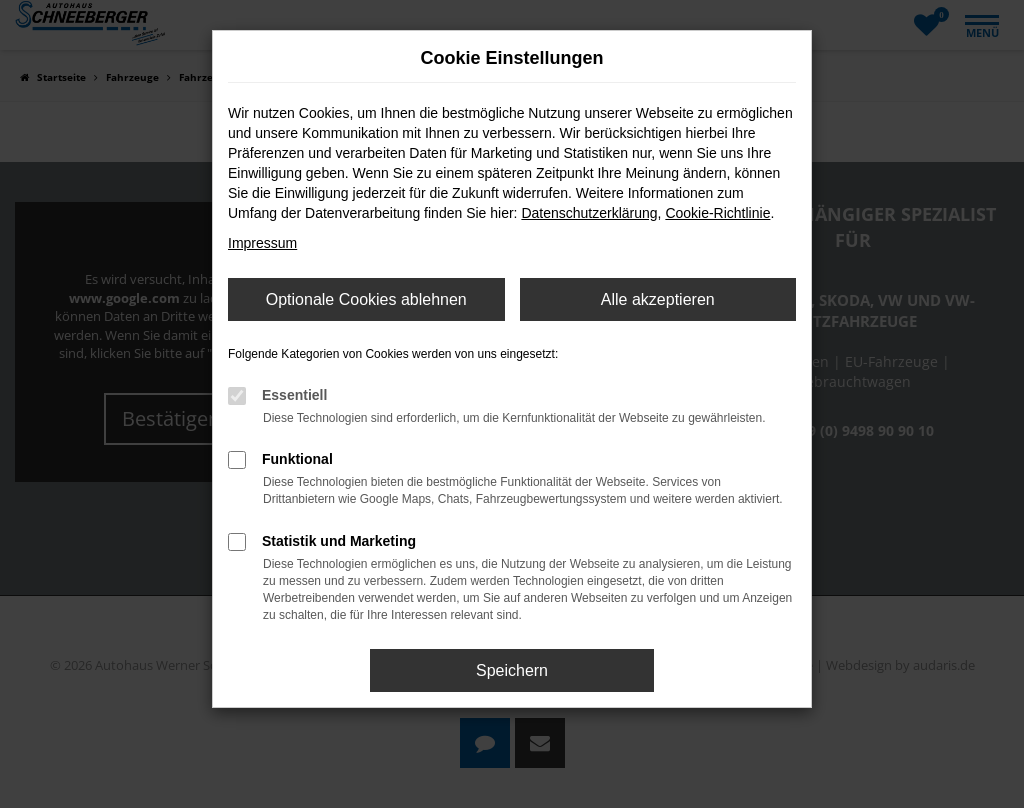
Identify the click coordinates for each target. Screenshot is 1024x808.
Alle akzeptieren (658, 299)
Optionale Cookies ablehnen (366, 299)
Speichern (512, 670)
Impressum (262, 243)
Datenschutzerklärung (589, 213)
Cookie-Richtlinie (717, 213)
